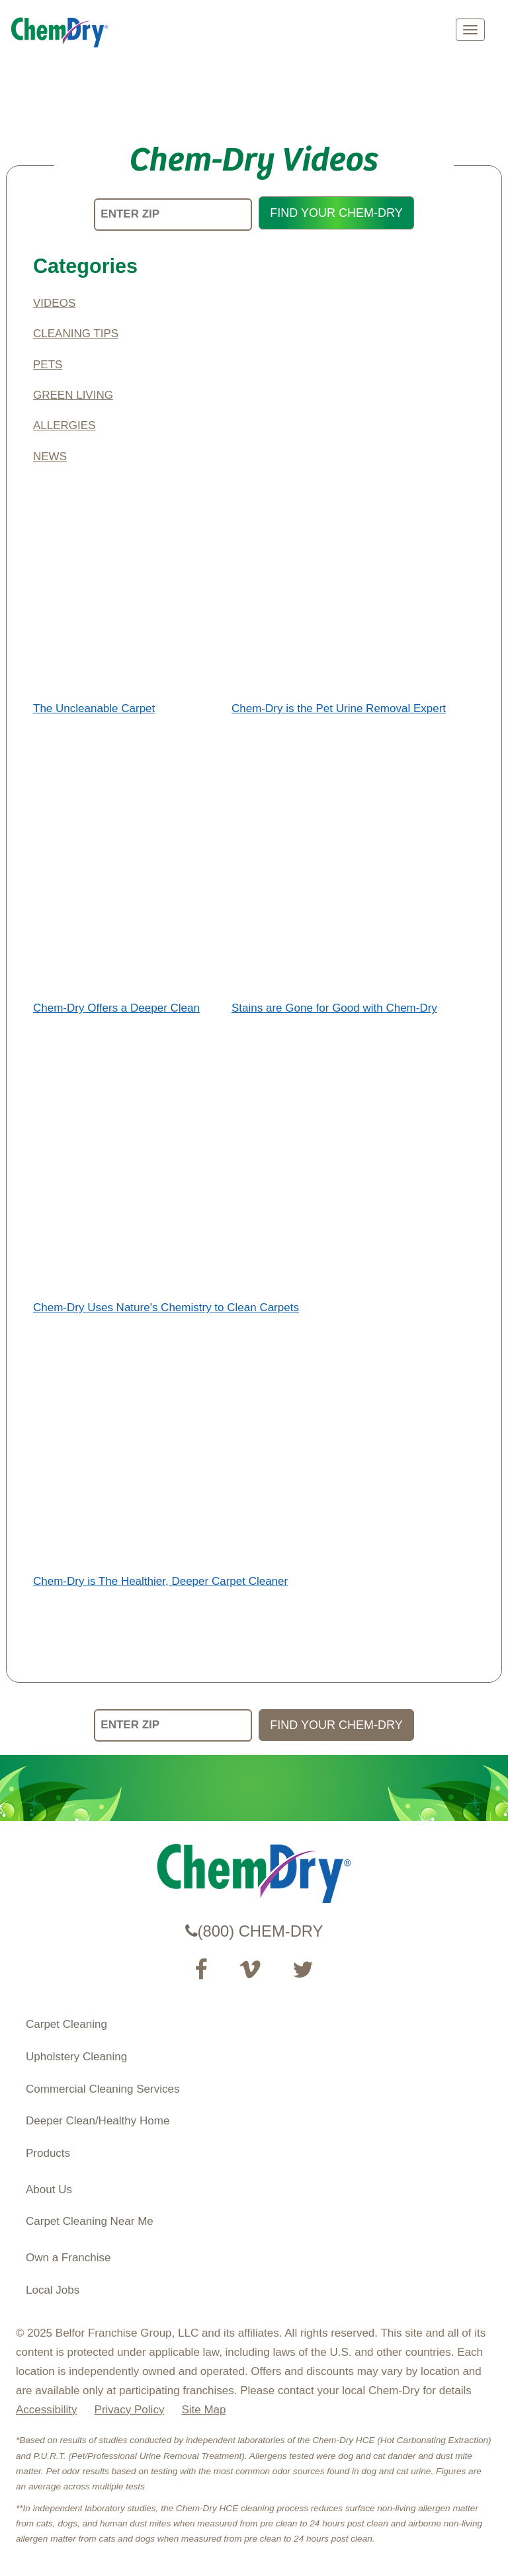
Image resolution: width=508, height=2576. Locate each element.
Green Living (73, 395)
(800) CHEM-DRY (254, 1931)
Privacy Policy (130, 2409)
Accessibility (46, 2409)
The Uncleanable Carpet (94, 708)
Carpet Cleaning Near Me (89, 2221)
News (50, 456)
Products (48, 2153)
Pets (47, 364)
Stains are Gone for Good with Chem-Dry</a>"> (329, 874)
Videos (54, 303)
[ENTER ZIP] (173, 214)
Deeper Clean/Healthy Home (97, 2120)
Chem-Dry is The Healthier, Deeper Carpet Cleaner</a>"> (154, 1447)
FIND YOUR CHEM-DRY (336, 213)
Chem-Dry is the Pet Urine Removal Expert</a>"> (333, 574)
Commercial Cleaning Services (102, 2089)
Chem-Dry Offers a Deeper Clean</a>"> (127, 874)
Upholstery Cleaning (76, 2056)
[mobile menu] (470, 30)
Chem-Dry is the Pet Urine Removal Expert (339, 708)
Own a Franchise (68, 2257)
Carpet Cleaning (66, 2024)
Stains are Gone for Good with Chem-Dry (334, 1008)
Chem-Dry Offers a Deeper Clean (116, 1008)
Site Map (203, 2409)
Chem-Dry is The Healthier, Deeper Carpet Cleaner (160, 1581)
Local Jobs (52, 2290)
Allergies (64, 425)
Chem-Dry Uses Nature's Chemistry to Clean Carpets (166, 1307)
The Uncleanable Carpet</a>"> (127, 574)
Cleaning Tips (75, 333)
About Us (49, 2189)
